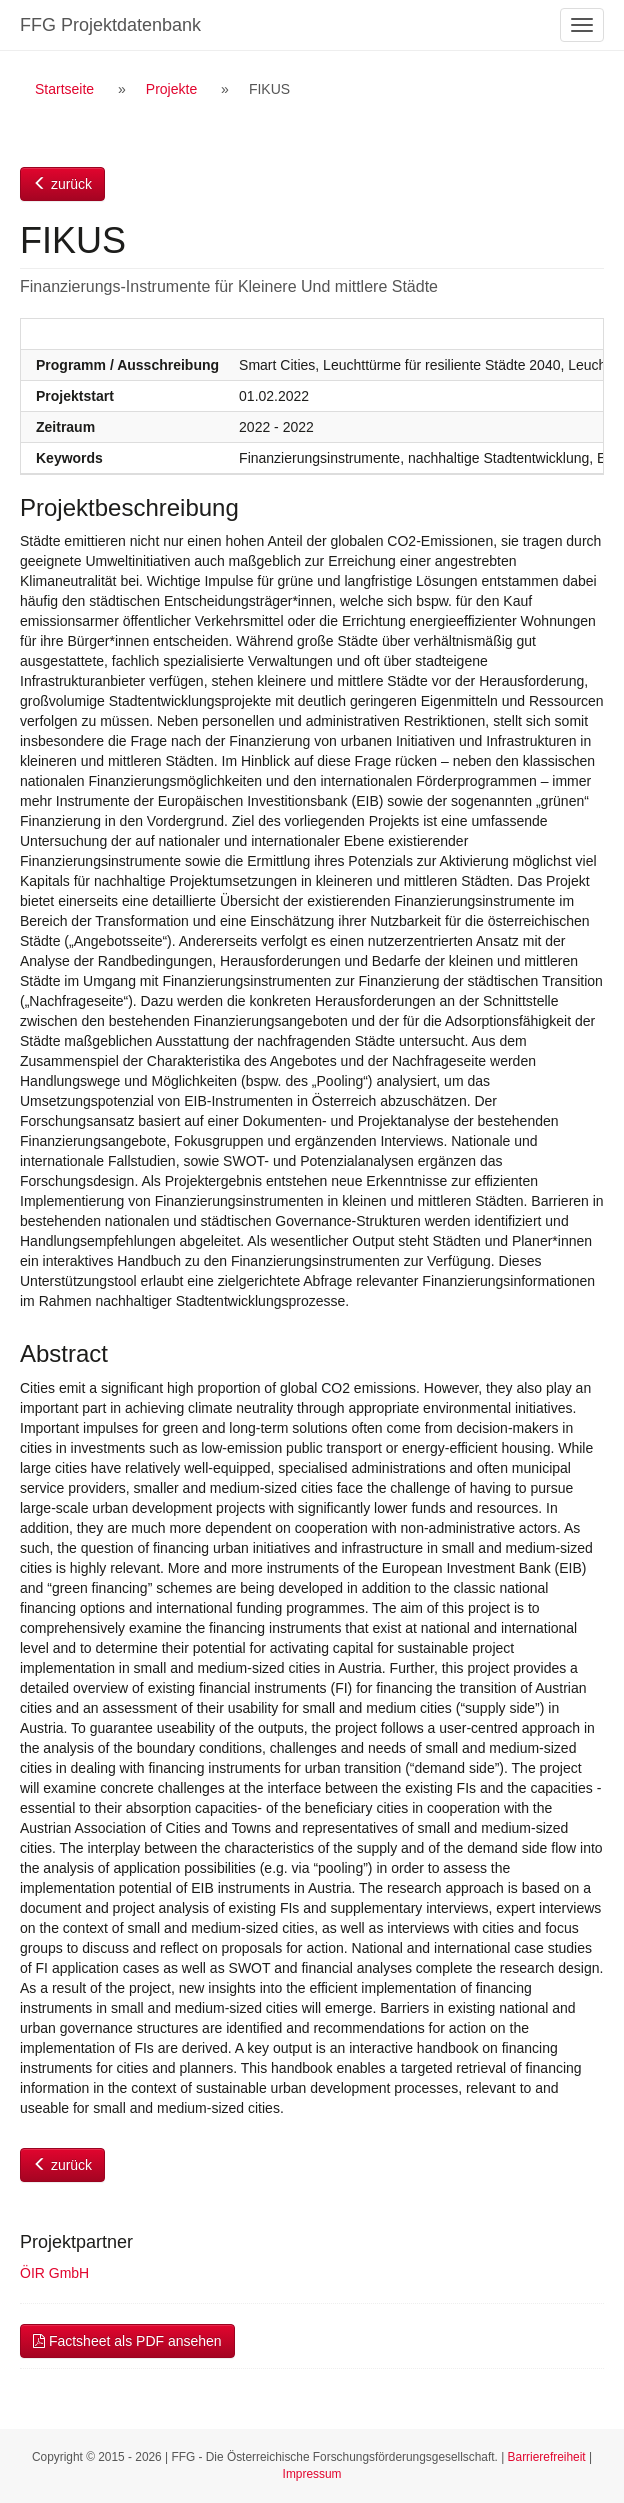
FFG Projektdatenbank (110, 25)
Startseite (64, 89)
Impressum (312, 2474)
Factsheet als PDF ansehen (127, 2341)
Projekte (171, 89)
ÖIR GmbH (54, 2273)
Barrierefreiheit (547, 2457)
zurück (62, 184)
